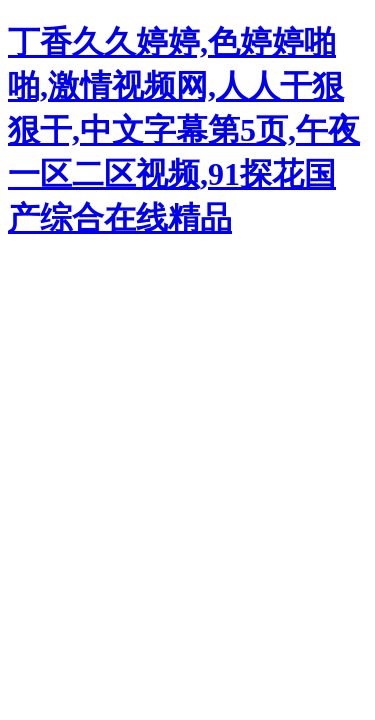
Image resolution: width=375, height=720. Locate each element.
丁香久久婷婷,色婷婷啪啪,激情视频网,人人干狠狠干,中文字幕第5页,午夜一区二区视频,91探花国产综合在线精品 (184, 130)
